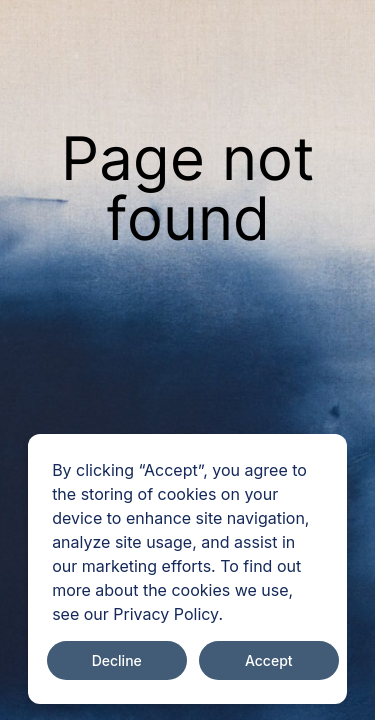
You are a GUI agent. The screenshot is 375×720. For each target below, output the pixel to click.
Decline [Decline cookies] (117, 660)
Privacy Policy (165, 614)
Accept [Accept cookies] (269, 660)
